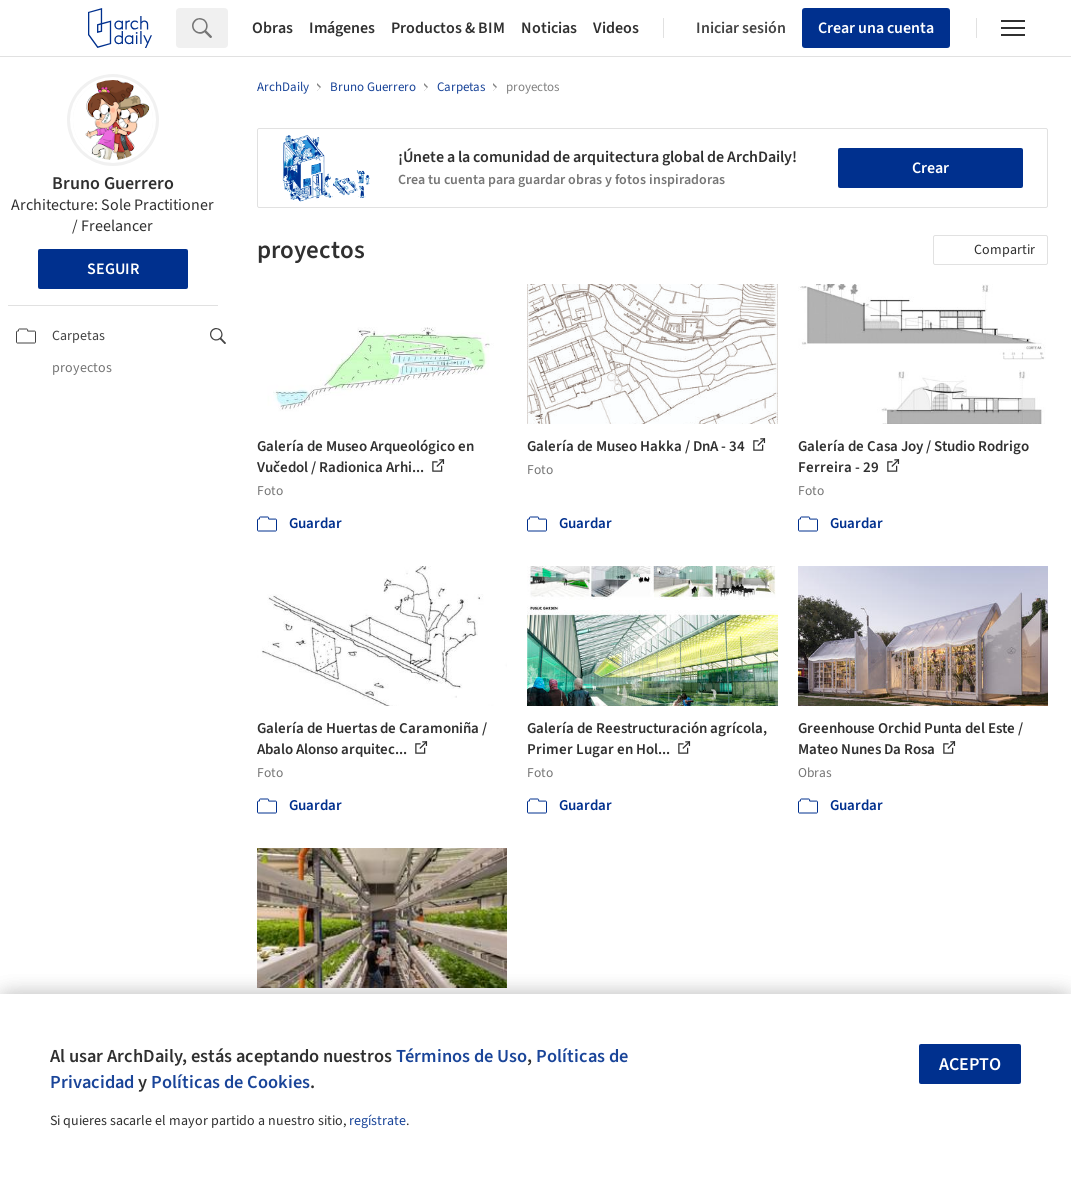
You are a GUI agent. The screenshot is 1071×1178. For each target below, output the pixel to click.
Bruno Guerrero (113, 183)
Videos (616, 28)
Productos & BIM (448, 28)
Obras (272, 28)
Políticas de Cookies (230, 1082)
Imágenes (342, 28)
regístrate (377, 1121)
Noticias (549, 28)
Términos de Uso (461, 1056)
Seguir (113, 269)
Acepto (970, 1064)
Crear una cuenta (876, 28)
